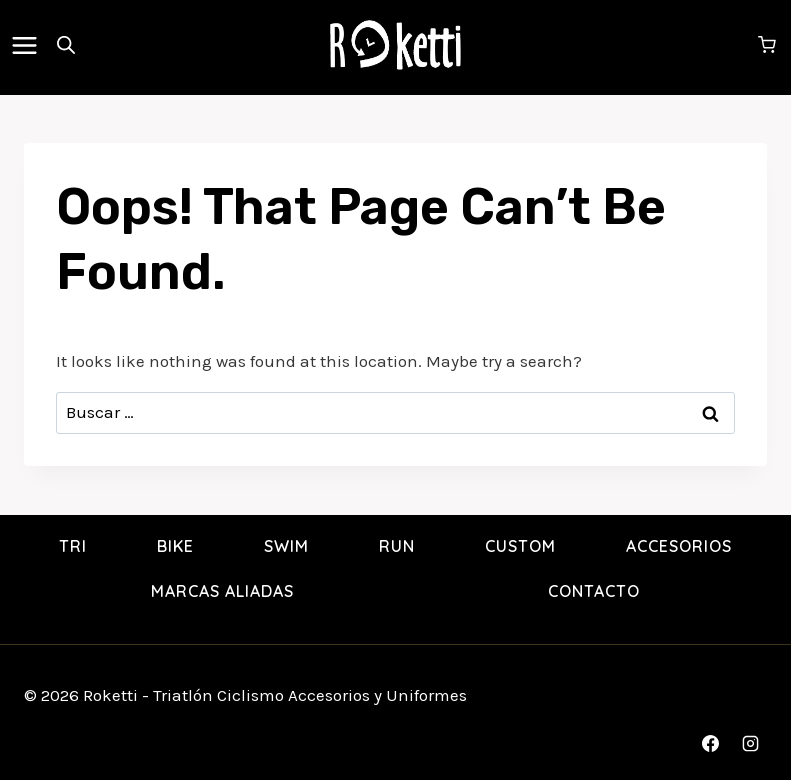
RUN (397, 546)
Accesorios (679, 546)
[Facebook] (711, 743)
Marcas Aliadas (222, 591)
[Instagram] (750, 743)
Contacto (594, 591)
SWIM (286, 546)
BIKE (175, 546)
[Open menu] (28, 45)
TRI (73, 546)
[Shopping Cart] (769, 45)
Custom (520, 546)
